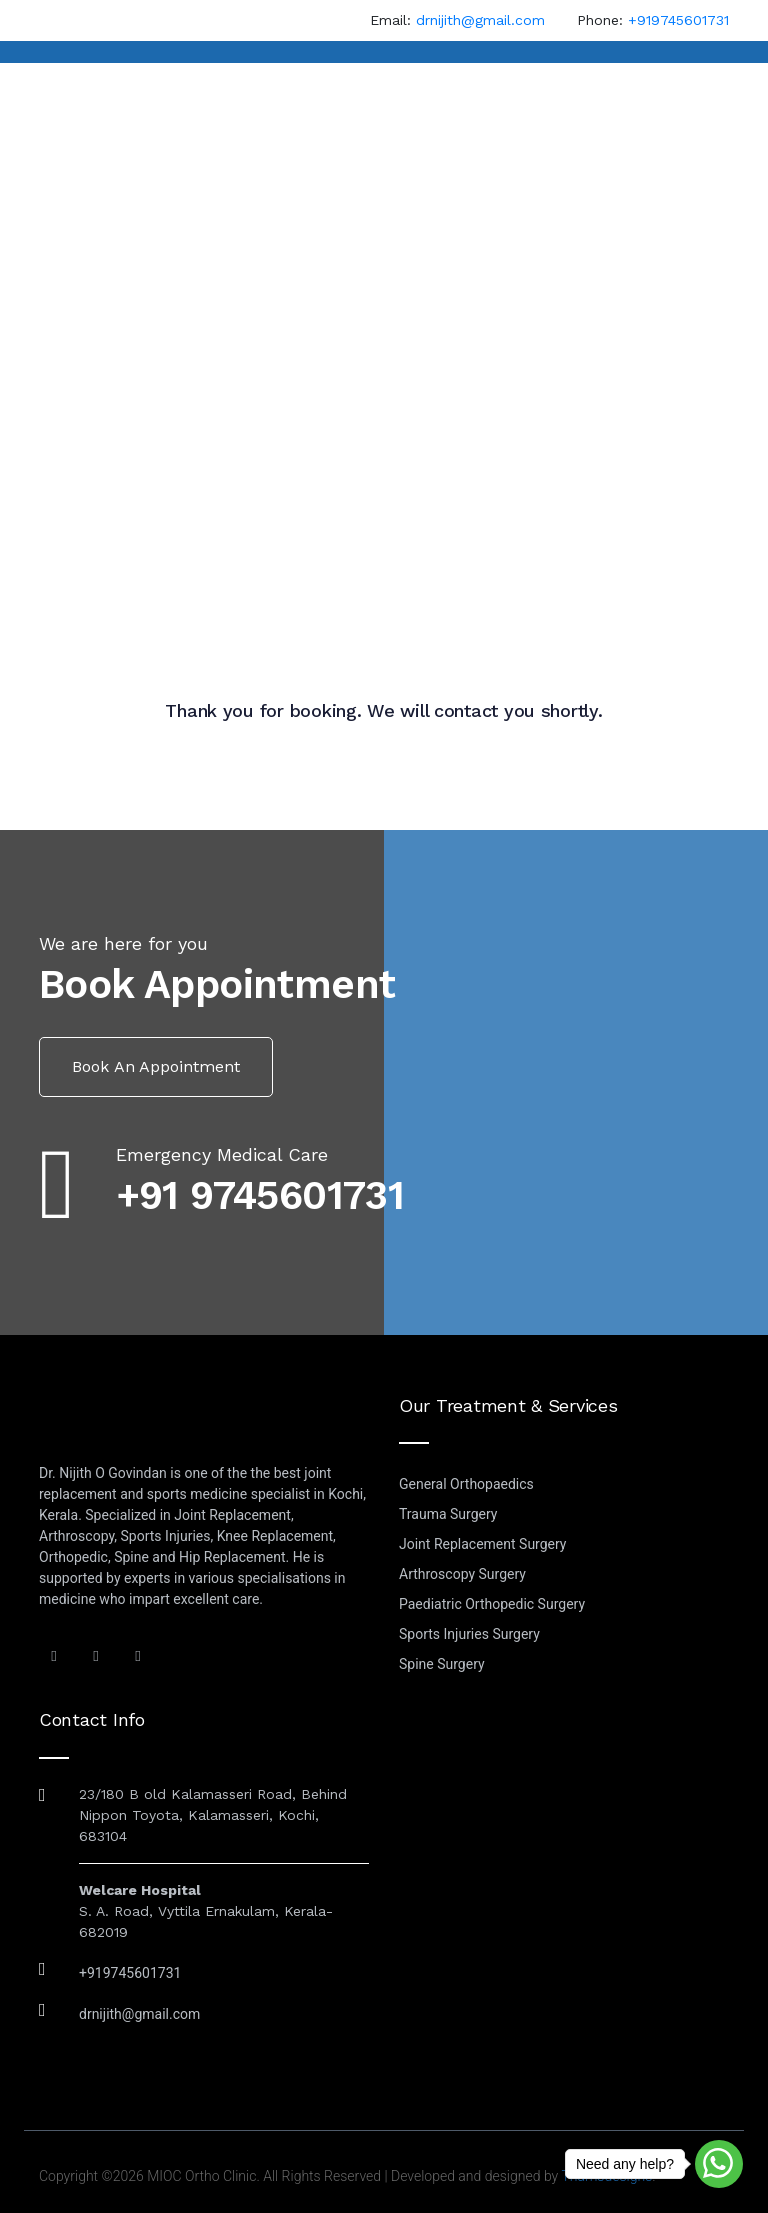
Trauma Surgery (448, 1514)
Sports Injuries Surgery (469, 1634)
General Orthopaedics (466, 1484)
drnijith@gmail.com (480, 20)
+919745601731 (678, 20)
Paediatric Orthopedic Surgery (492, 1604)
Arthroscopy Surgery (462, 1574)
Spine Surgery (442, 1664)
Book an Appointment (156, 1066)
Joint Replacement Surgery (483, 1544)
